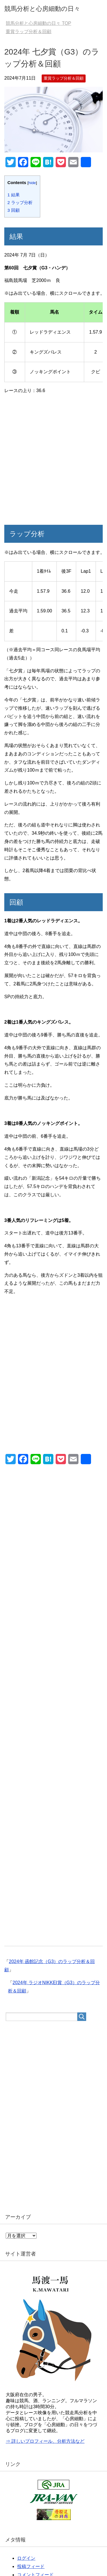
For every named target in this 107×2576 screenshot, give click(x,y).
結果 (13, 194)
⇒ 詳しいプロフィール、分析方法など (45, 2441)
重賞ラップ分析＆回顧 (64, 78)
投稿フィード (31, 2566)
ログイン (26, 2558)
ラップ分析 (20, 202)
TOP (38, 23)
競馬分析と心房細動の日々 (42, 8)
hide (32, 183)
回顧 (13, 210)
